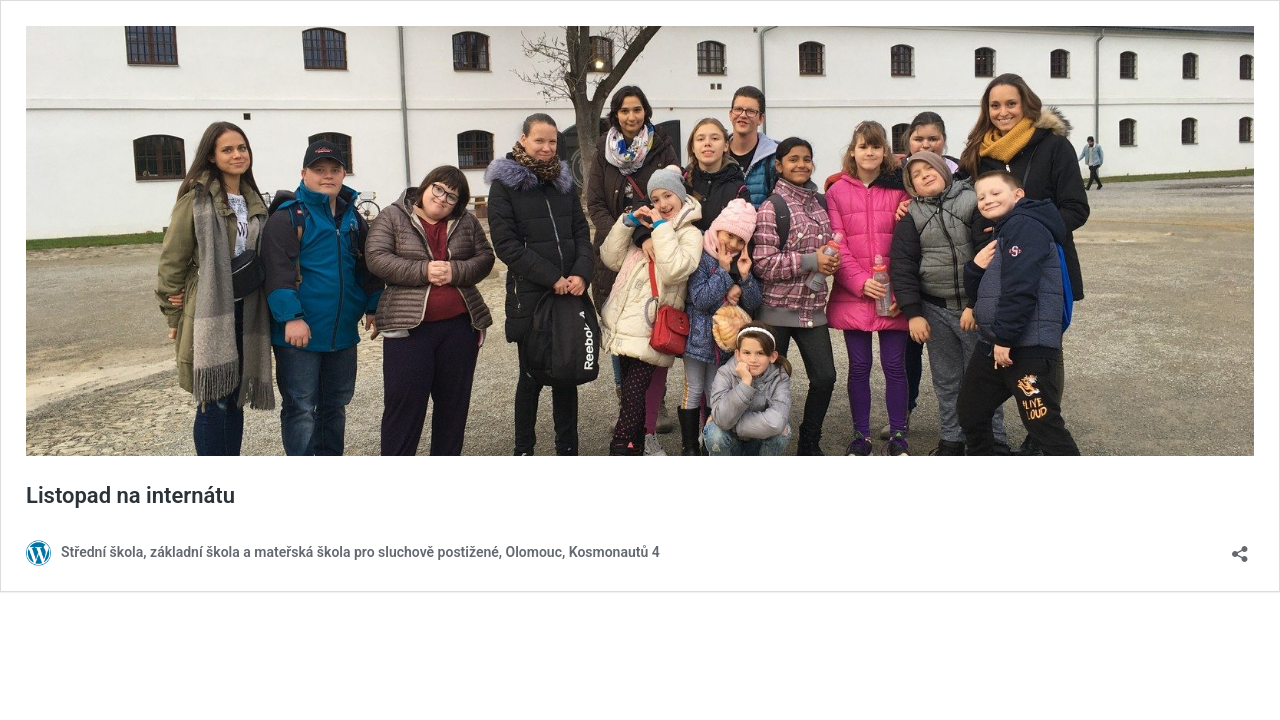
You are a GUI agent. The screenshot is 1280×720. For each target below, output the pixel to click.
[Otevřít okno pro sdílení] (1240, 547)
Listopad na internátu (130, 495)
